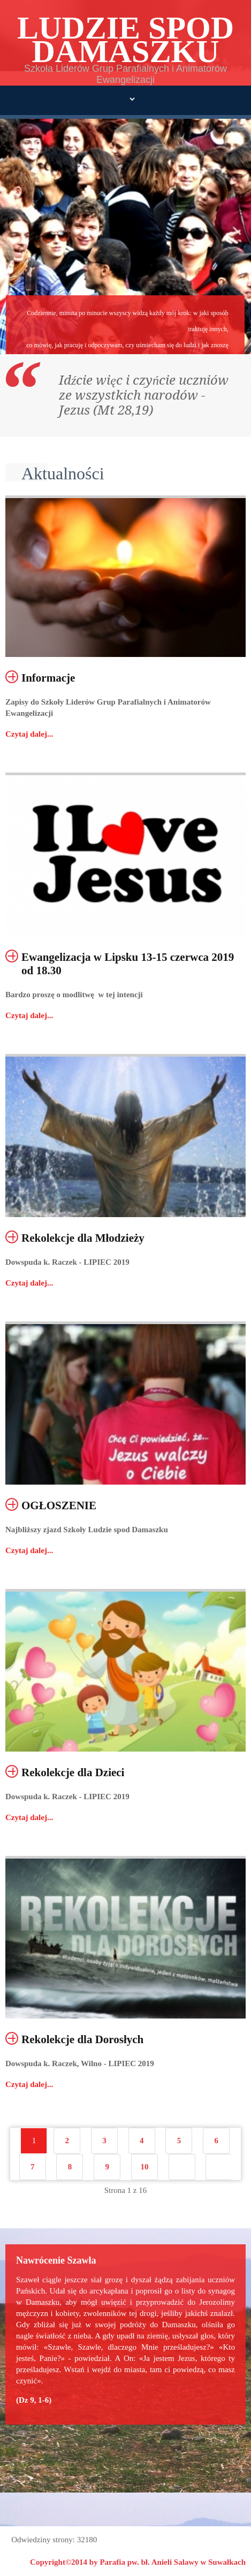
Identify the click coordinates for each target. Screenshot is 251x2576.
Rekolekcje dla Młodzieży (82, 1238)
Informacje (48, 677)
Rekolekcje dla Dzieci (72, 1772)
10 (144, 2166)
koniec (219, 2167)
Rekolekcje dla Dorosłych (82, 2039)
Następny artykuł (182, 2167)
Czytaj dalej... (29, 734)
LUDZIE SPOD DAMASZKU (125, 39)
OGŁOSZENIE (58, 1505)
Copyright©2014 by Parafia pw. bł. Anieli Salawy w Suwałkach (138, 2562)
